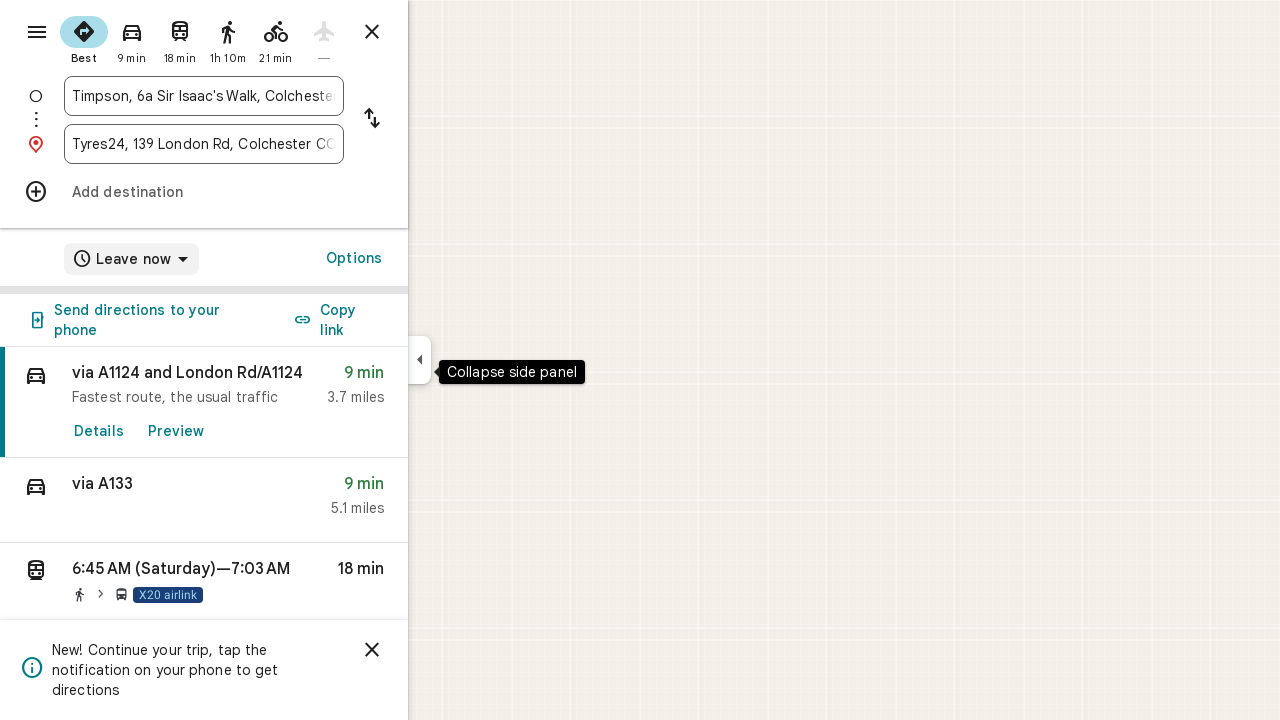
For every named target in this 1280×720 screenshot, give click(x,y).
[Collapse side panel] (491, 360)
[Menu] (36, 34)
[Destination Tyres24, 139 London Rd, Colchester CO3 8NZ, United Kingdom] (276, 144)
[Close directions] (444, 32)
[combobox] (276, 96)
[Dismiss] (444, 650)
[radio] (156, 38)
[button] (276, 500)
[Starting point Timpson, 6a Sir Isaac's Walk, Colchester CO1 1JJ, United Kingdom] (276, 96)
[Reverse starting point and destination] (444, 120)
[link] (276, 402)
